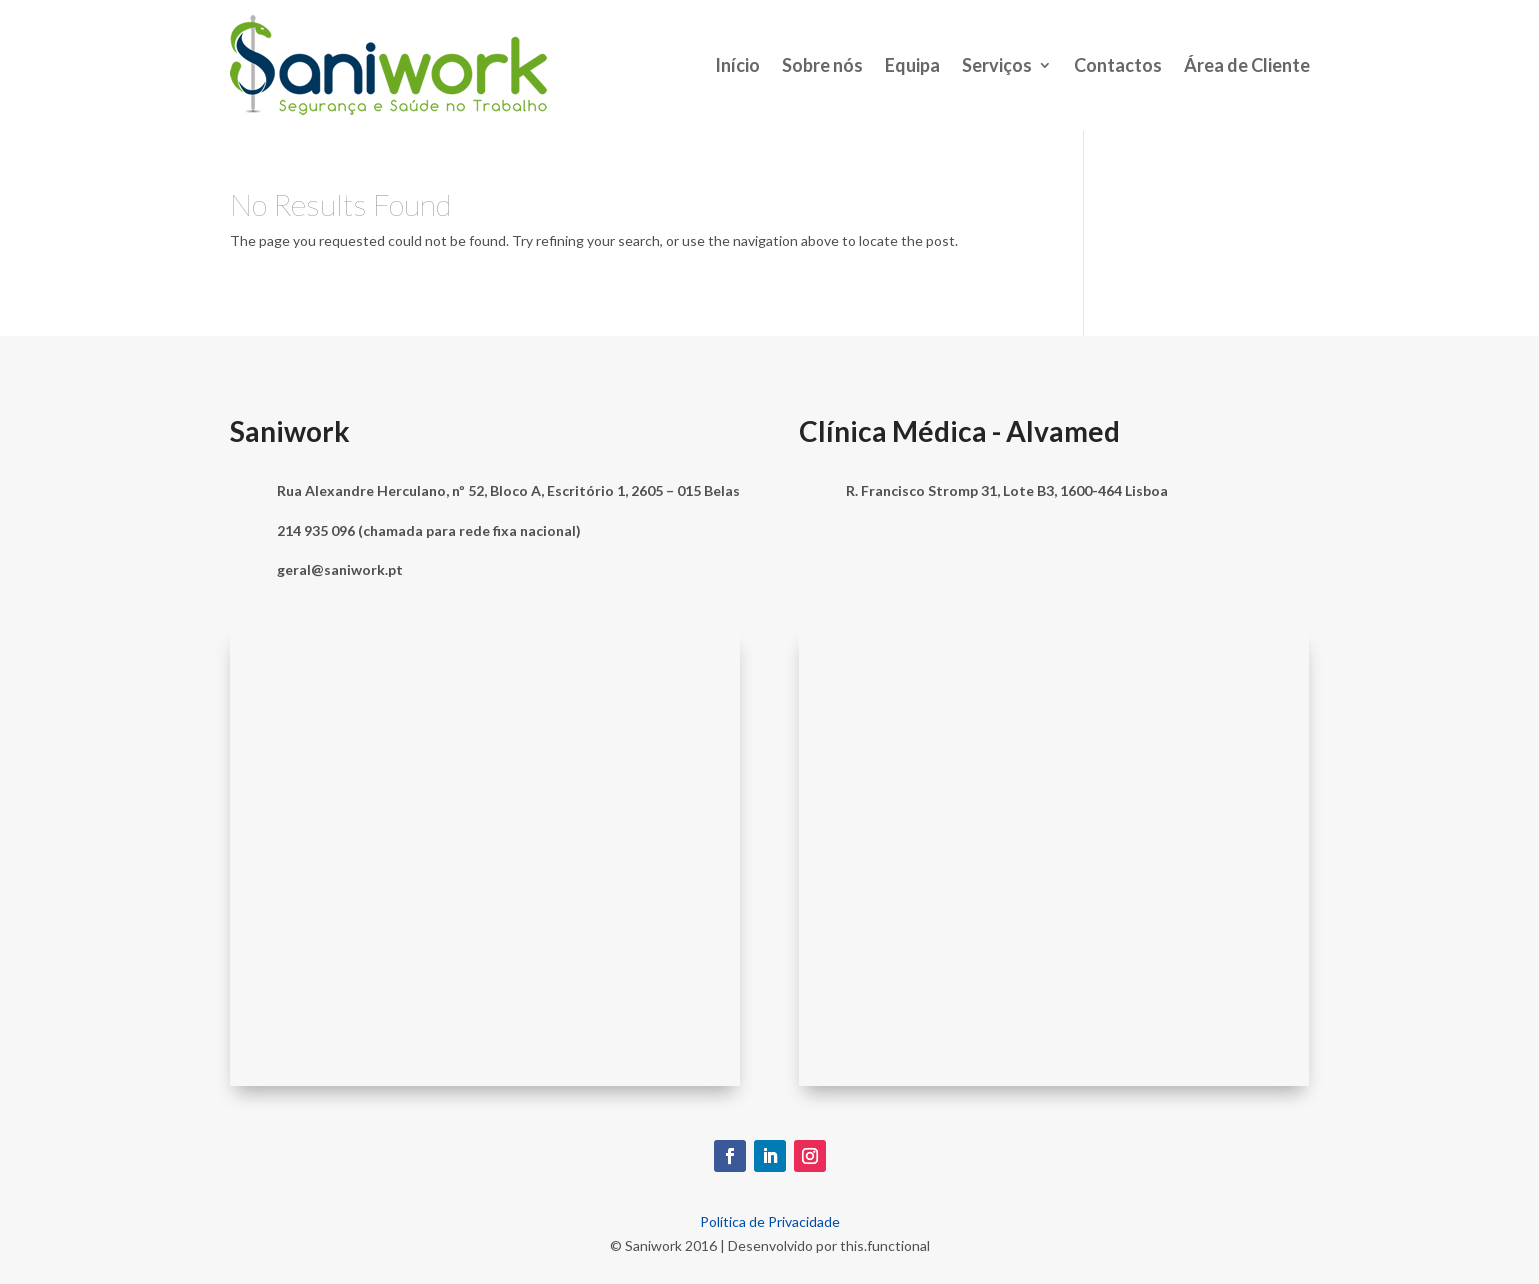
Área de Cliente (1247, 65)
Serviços (997, 65)
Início (737, 65)
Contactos (1118, 65)
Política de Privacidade (770, 1221)
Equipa (912, 65)
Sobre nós (822, 65)
